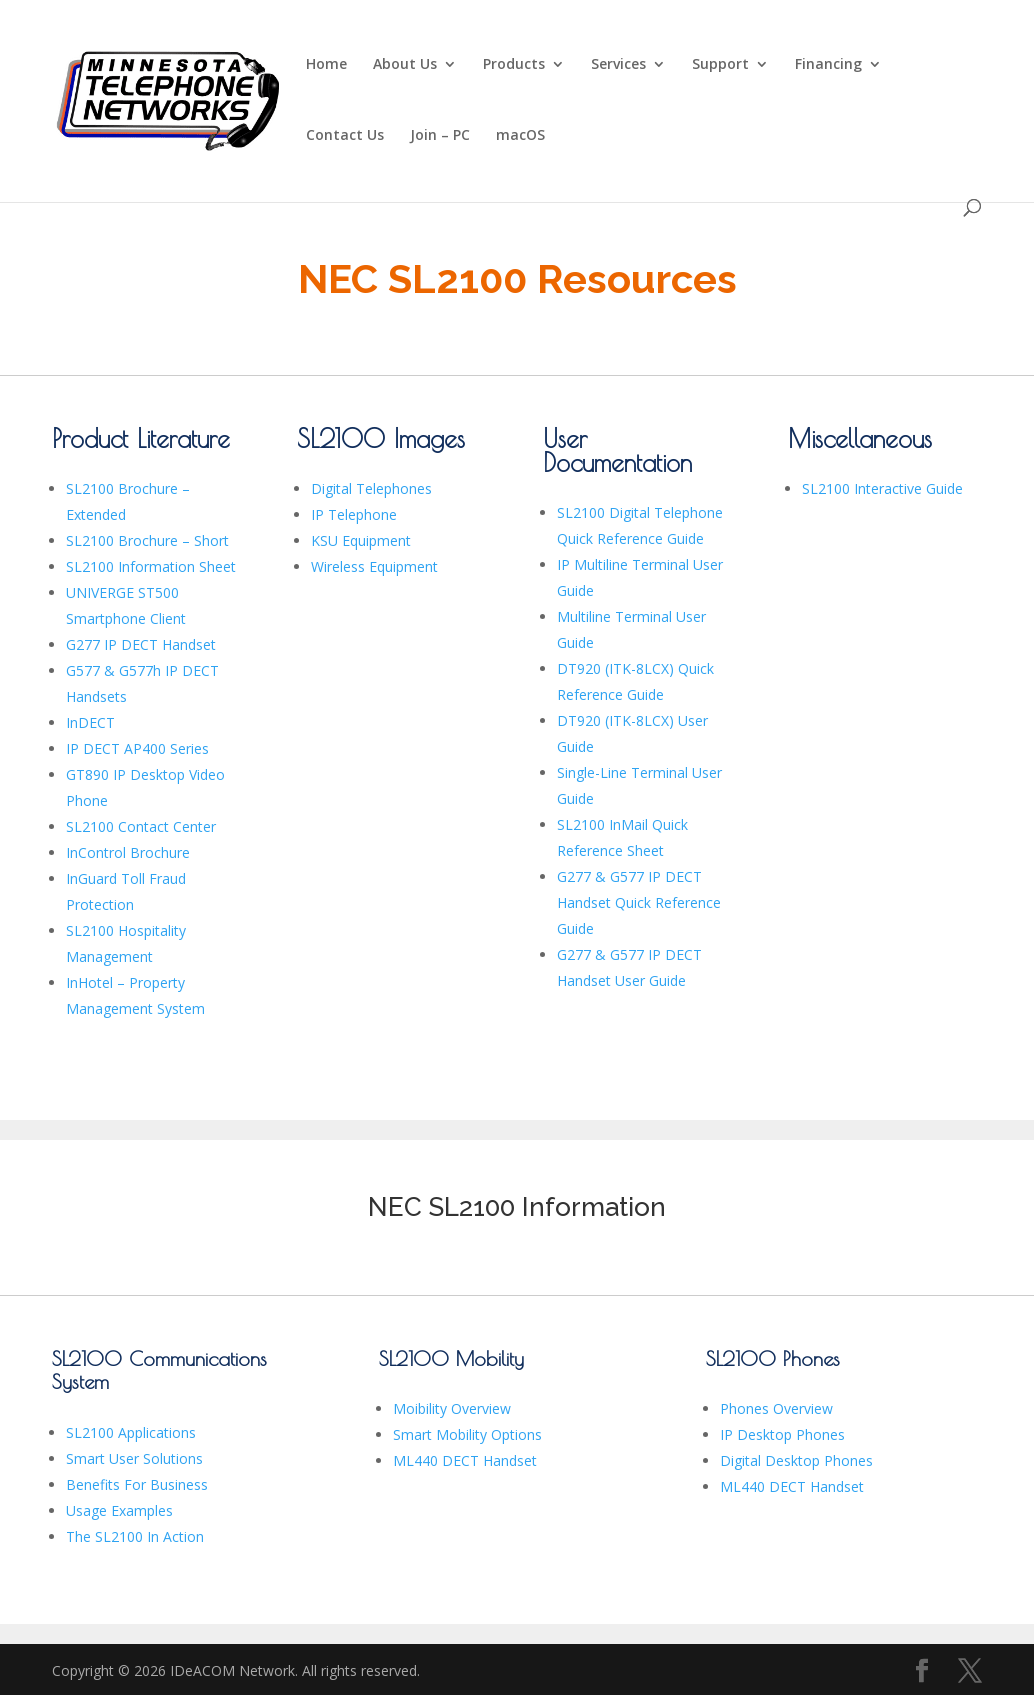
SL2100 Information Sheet (151, 566)
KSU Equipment (361, 540)
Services (618, 65)
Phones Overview (776, 1408)
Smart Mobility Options (467, 1434)
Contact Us (345, 136)
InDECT (90, 722)
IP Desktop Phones (782, 1434)
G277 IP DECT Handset (141, 644)
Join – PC (440, 136)
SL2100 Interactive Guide (882, 488)
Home (326, 65)
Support (720, 65)
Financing (828, 65)
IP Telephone (354, 514)
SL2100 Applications (131, 1432)
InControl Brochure (128, 852)
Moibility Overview (452, 1408)
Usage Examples (119, 1510)
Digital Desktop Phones (796, 1460)
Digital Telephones (371, 488)
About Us (405, 65)
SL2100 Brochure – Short (147, 540)
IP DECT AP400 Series (137, 748)
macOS (520, 136)
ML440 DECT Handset (465, 1460)
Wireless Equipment (374, 566)
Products (514, 65)
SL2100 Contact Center (141, 826)
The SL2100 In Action (135, 1536)
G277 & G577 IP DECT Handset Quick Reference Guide (639, 902)
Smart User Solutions (134, 1458)
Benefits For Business (137, 1484)
